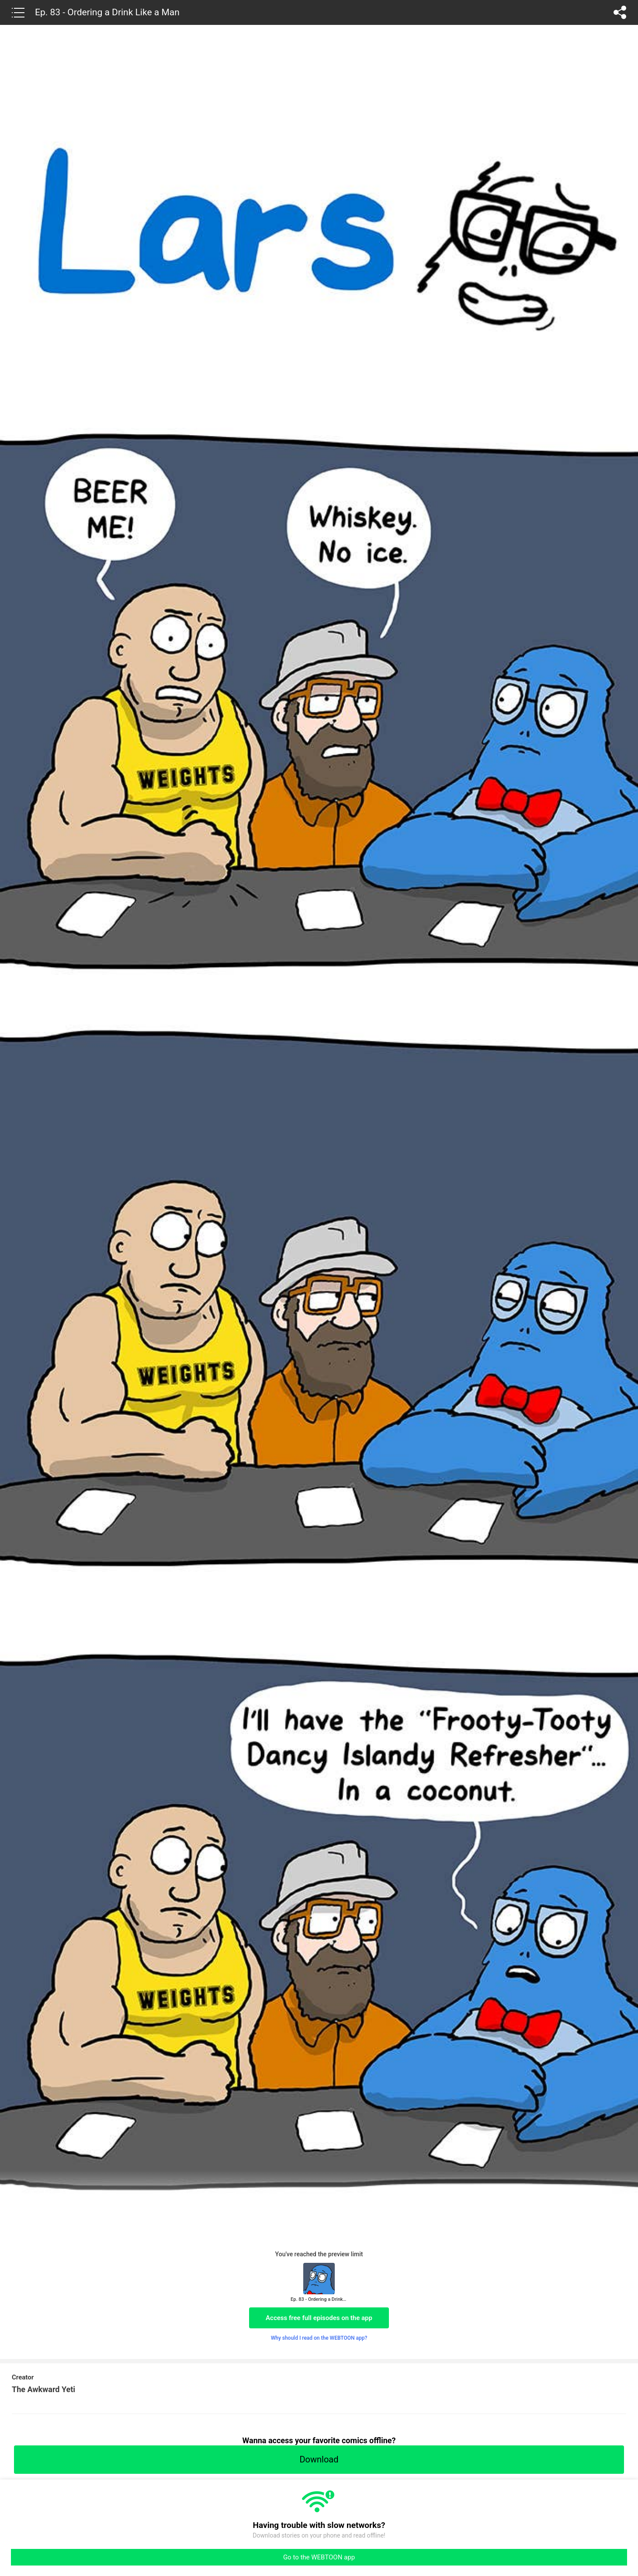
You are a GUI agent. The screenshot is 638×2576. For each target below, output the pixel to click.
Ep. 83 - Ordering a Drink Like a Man (107, 12)
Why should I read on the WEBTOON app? (319, 2338)
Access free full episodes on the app (319, 2318)
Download (318, 2459)
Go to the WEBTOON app (319, 2557)
